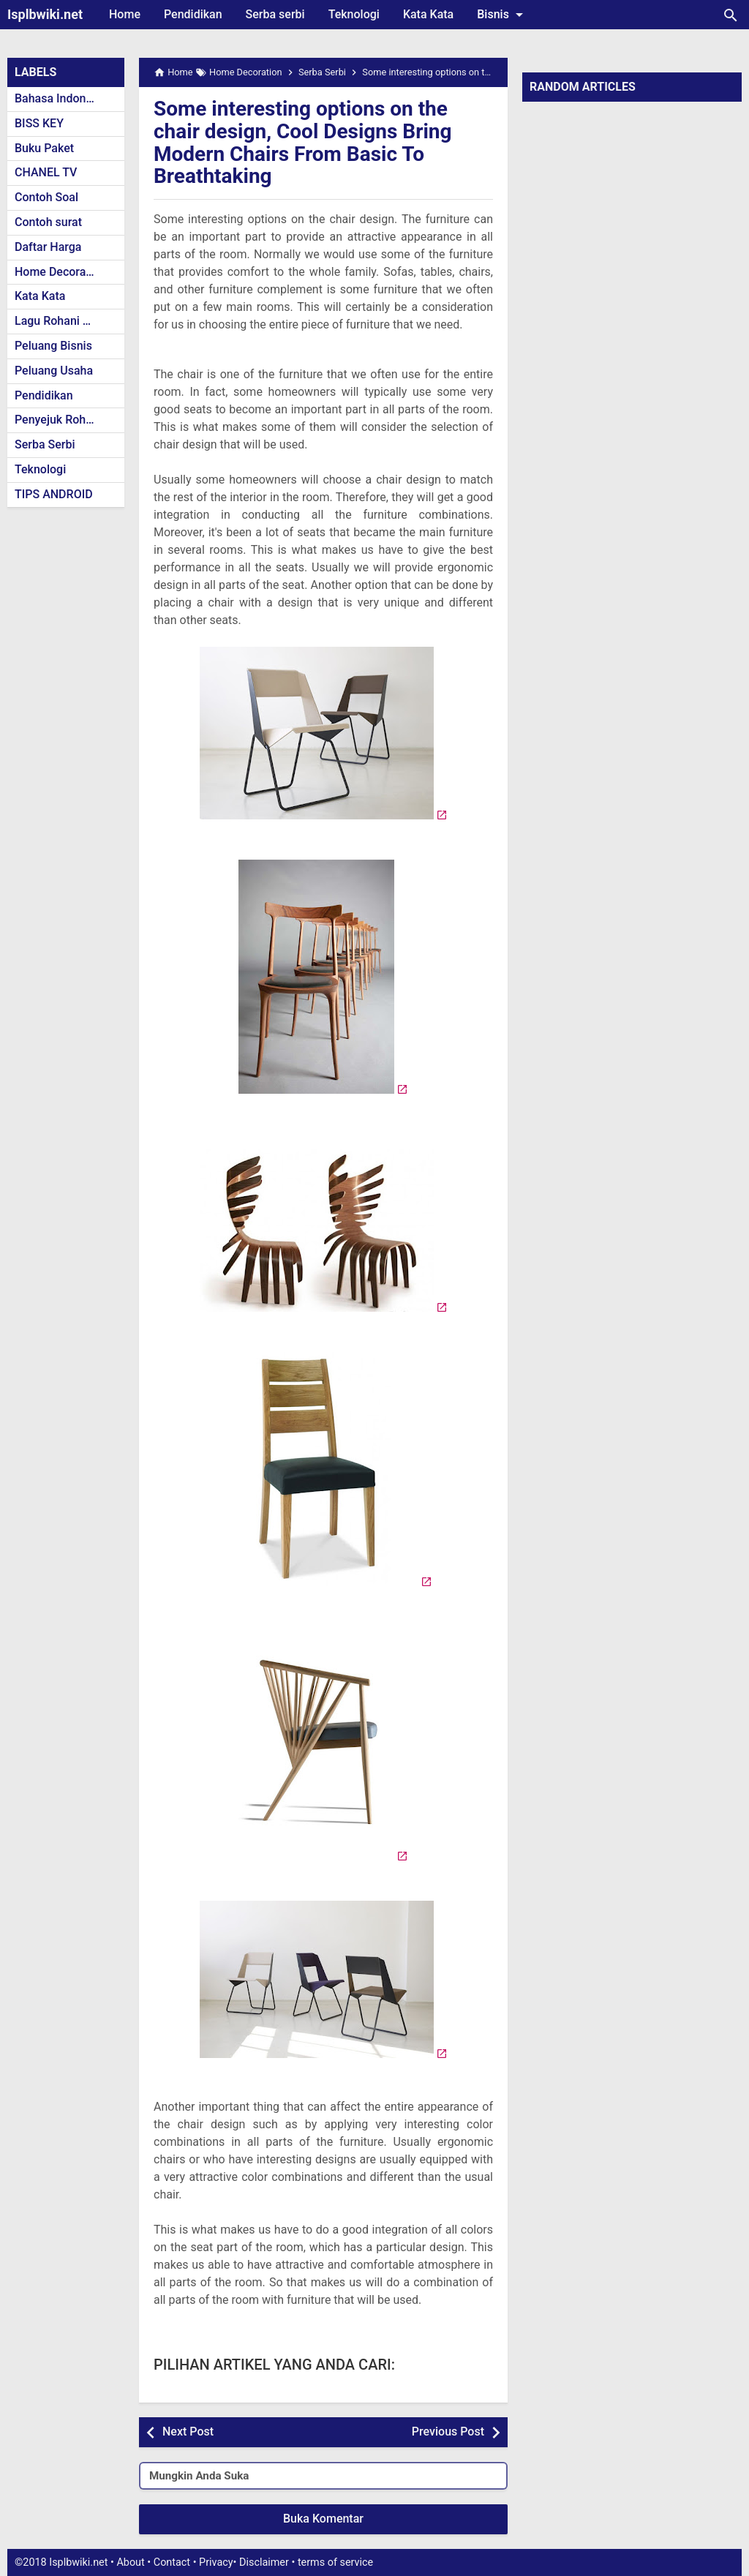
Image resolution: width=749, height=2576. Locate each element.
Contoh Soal (46, 197)
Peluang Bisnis (53, 346)
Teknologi (354, 14)
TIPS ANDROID (54, 494)
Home (124, 14)
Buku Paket (44, 148)
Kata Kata (428, 14)
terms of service (335, 2562)
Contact (172, 2562)
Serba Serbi (45, 444)
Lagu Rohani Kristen (67, 321)
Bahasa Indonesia (61, 98)
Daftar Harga (48, 247)
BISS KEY (39, 123)
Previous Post (448, 2431)
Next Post (188, 2431)
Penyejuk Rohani (58, 420)
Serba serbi (275, 14)
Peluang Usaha (54, 371)
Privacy (216, 2562)
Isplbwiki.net (45, 14)
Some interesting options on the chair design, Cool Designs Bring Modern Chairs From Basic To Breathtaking (303, 142)
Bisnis (502, 14)
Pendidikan (193, 14)
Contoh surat (48, 222)
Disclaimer (264, 2562)
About (130, 2562)
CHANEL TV (46, 172)
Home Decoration (60, 272)
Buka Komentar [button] (323, 2519)
